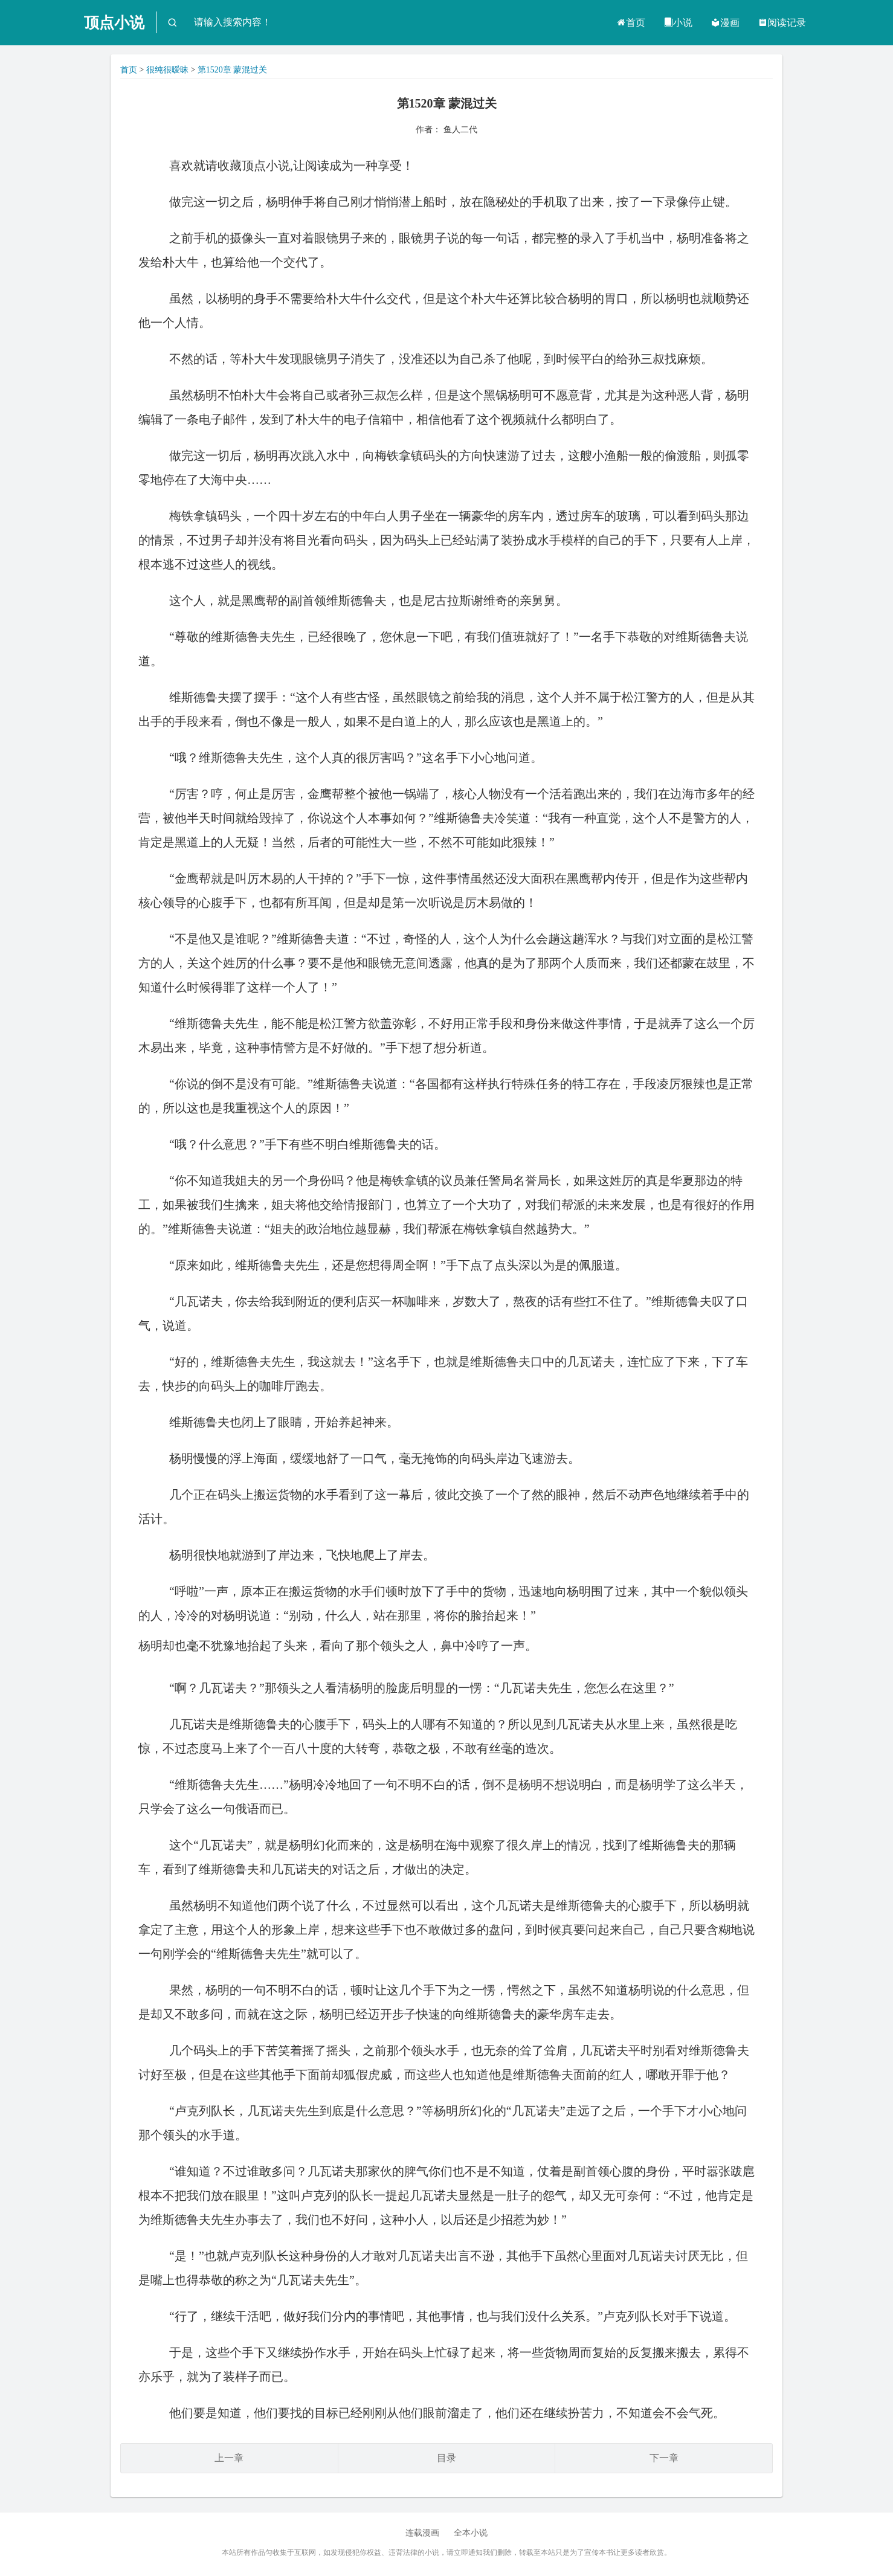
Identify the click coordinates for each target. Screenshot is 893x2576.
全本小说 (471, 2532)
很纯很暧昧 (167, 69)
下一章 (664, 2458)
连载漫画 (422, 2532)
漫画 (725, 23)
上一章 (228, 2458)
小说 (677, 23)
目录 (446, 2458)
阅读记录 (782, 23)
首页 (630, 23)
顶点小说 (114, 22)
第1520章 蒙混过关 (233, 69)
